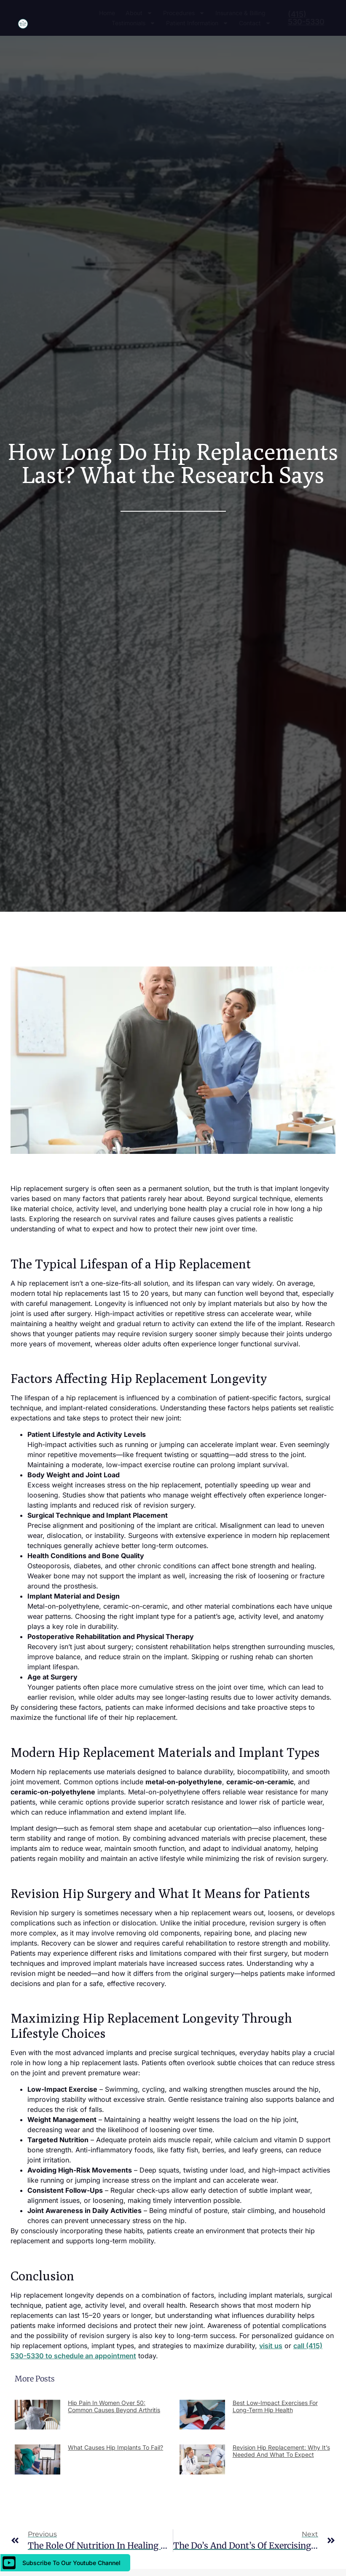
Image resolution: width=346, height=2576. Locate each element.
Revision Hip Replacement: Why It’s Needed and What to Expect (281, 2451)
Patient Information (197, 23)
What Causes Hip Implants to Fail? (115, 2447)
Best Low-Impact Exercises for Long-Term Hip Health (275, 2406)
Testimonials (134, 23)
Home (107, 12)
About (139, 13)
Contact (255, 23)
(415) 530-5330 (306, 18)
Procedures (184, 13)
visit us (270, 2345)
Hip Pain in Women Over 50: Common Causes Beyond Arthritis (114, 2406)
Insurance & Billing (240, 12)
